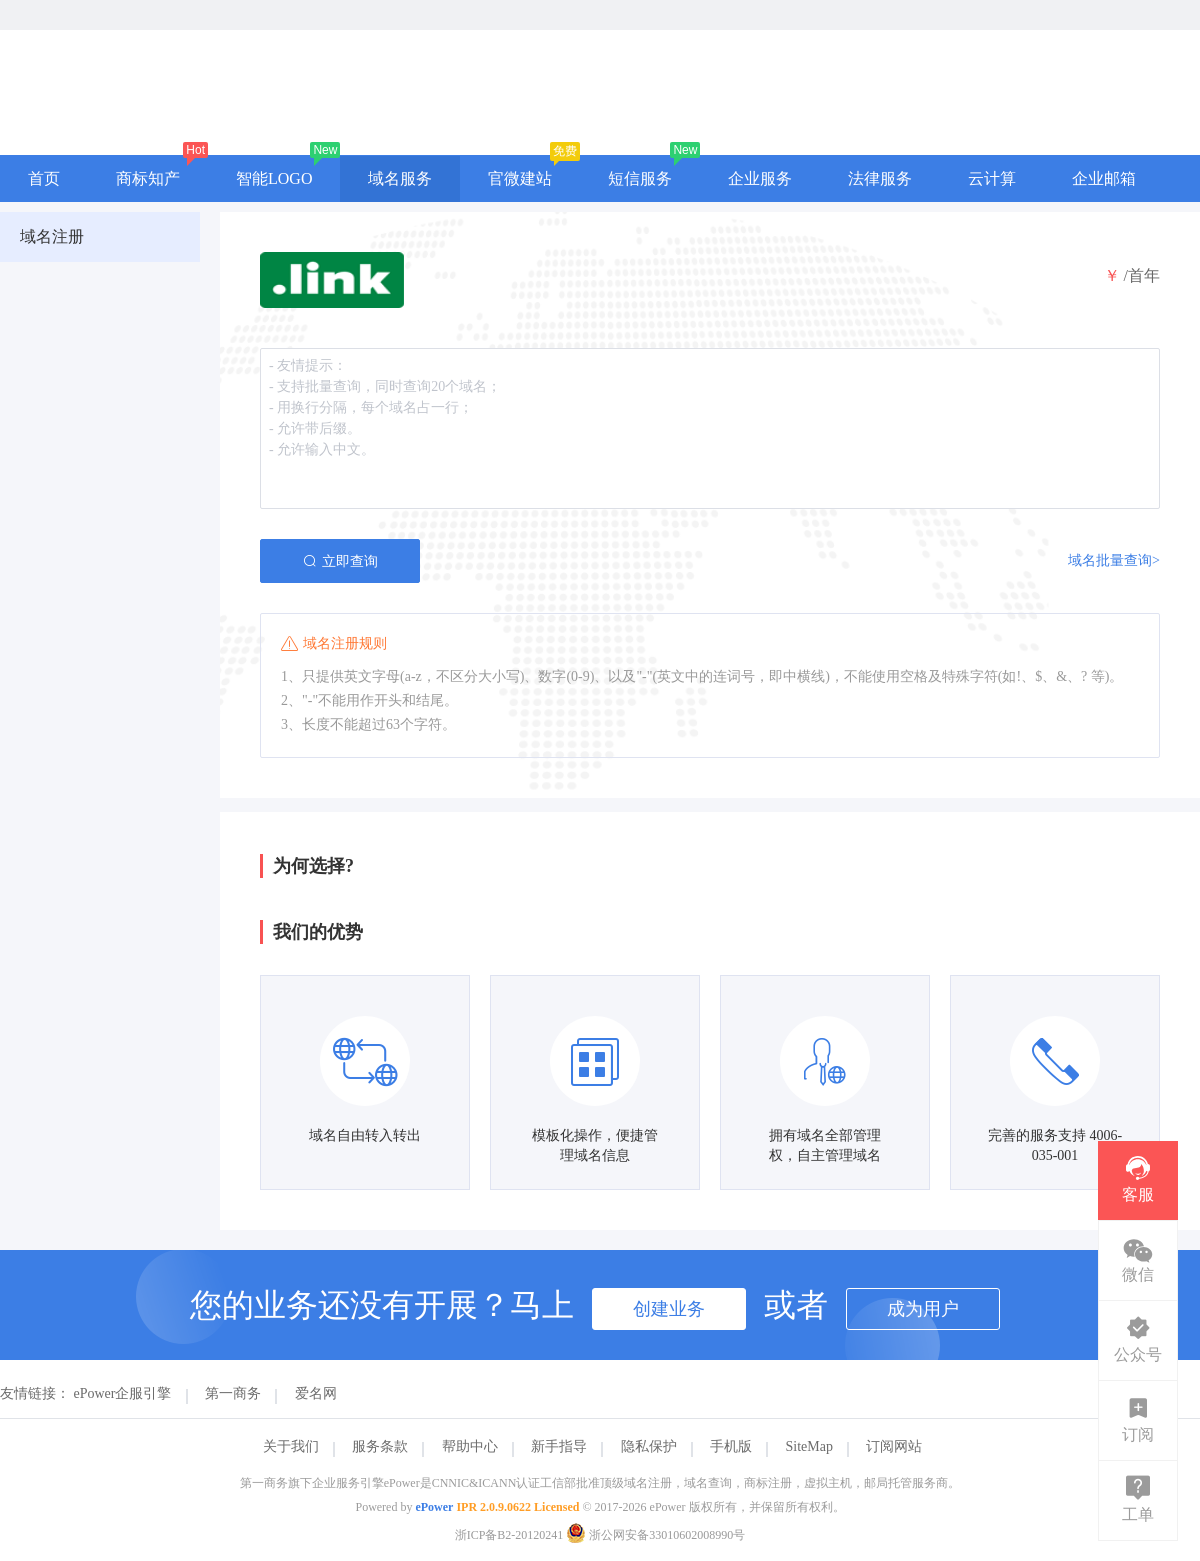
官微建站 (520, 178)
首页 (44, 178)
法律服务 (880, 178)
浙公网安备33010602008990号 (655, 1535)
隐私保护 (649, 1446)
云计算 (992, 178)
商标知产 (148, 178)
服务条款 (380, 1446)
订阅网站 (894, 1446)
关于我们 (291, 1446)
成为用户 (923, 1309)
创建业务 (669, 1309)
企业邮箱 (1104, 178)
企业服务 (760, 178)
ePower (434, 1507)
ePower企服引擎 (123, 1393)
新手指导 (559, 1446)
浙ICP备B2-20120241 (509, 1535)
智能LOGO (274, 178)
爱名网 (316, 1393)
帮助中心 (470, 1446)
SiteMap (809, 1446)
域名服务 (400, 178)
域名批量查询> (1114, 560)
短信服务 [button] (640, 178)
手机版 (731, 1446)
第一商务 (233, 1393)
